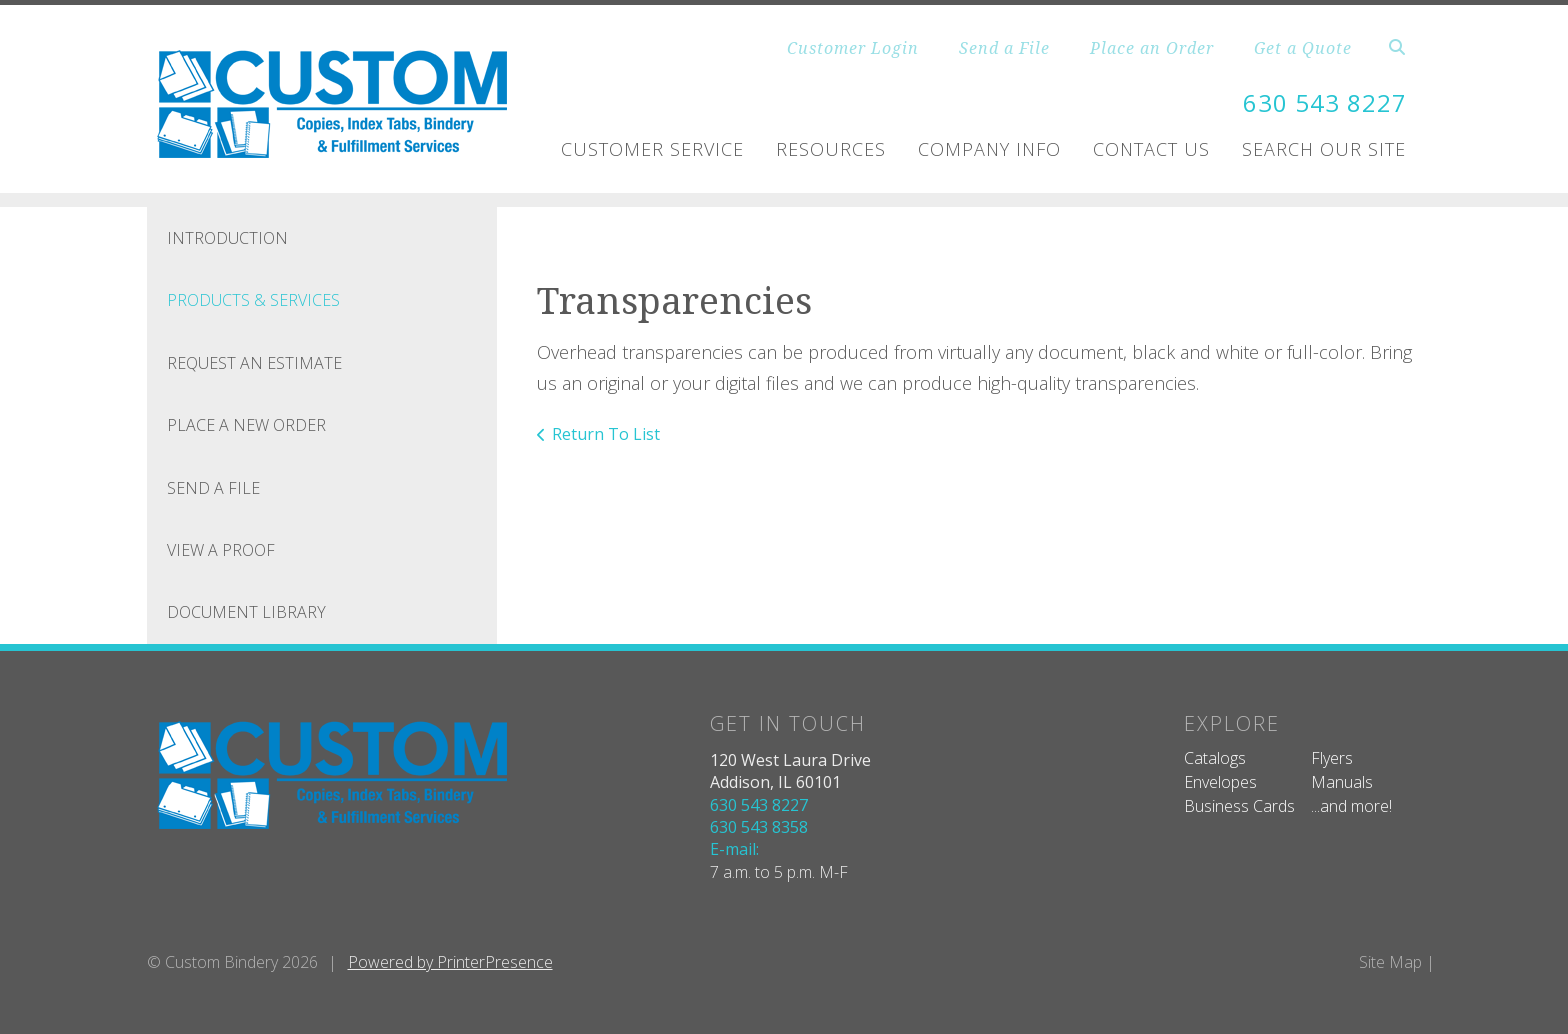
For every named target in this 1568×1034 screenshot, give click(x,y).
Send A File (213, 488)
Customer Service (652, 149)
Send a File (1004, 48)
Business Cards (1239, 806)
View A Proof (221, 550)
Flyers (1332, 758)
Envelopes (1220, 782)
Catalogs (1215, 758)
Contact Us (1151, 149)
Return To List (606, 434)
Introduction (227, 238)
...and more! (1351, 806)
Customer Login (853, 48)
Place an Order (1152, 48)
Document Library (246, 612)
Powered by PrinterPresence (450, 962)
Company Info (989, 149)
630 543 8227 (1325, 102)
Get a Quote (1303, 48)
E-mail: (734, 849)
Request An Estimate (254, 363)
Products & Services (253, 300)
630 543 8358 (759, 827)
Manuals (1342, 782)
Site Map (1390, 962)
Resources (831, 149)
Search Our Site (1324, 149)
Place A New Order (246, 425)
